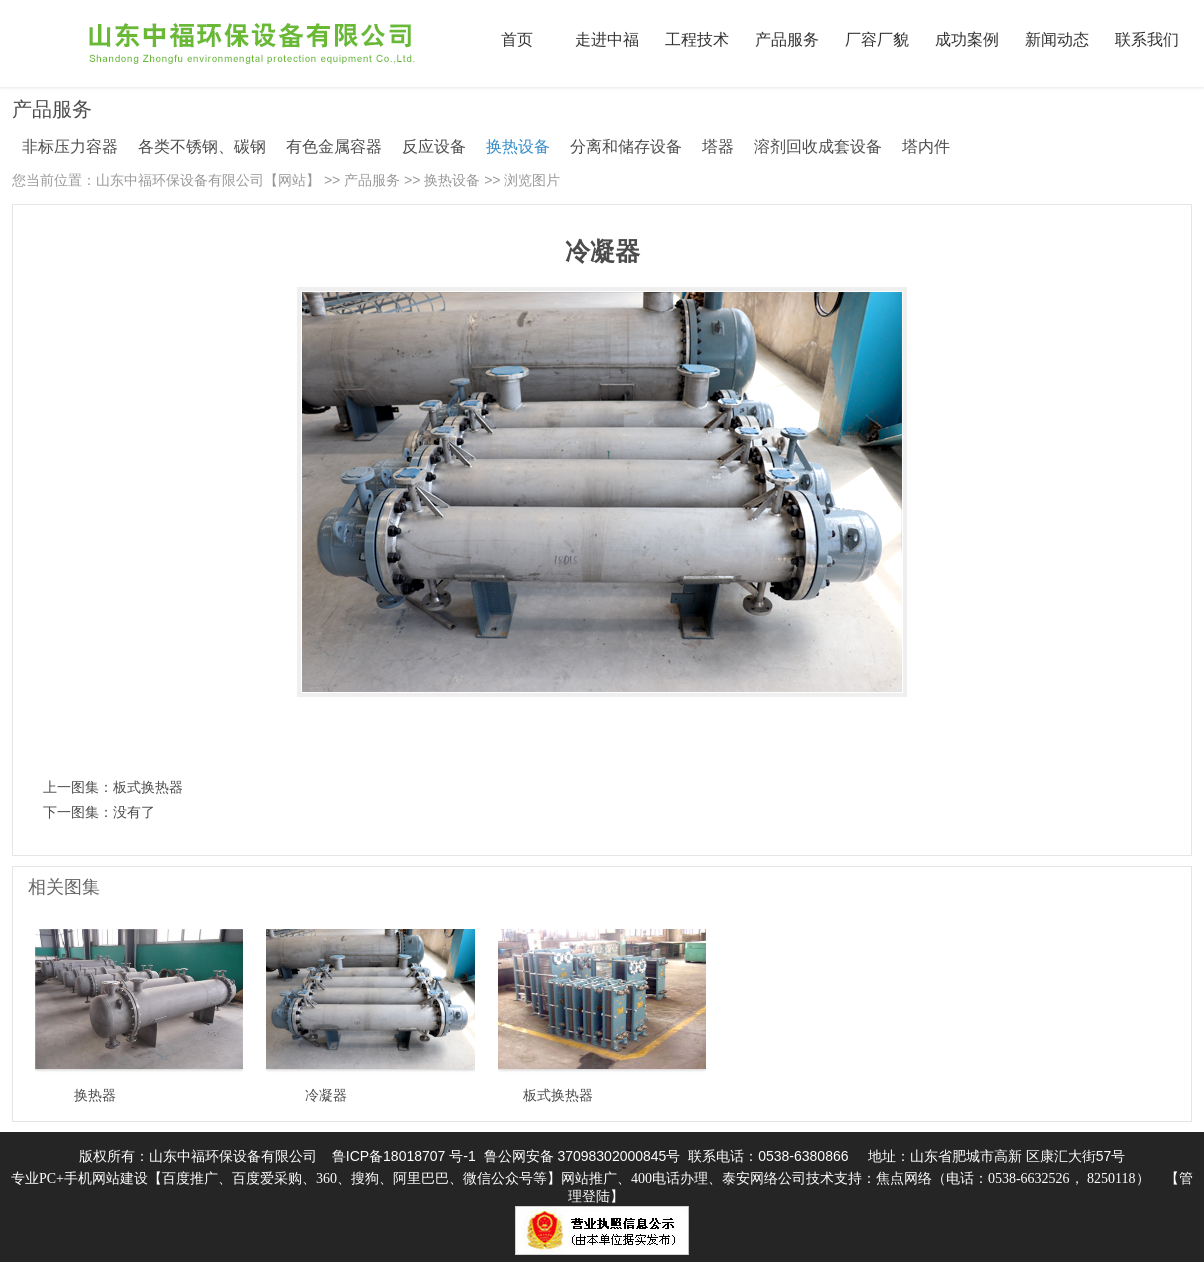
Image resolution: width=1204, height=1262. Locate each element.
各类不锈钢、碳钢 (202, 146)
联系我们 (1147, 39)
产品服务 (787, 39)
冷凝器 (326, 1095)
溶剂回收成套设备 (818, 146)
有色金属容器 (334, 146)
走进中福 (607, 39)
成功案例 (967, 39)
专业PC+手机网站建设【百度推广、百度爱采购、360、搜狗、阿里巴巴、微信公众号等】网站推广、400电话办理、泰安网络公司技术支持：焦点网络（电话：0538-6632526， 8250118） (580, 1178)
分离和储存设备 (626, 146)
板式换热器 (148, 787)
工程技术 (697, 39)
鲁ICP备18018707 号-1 (404, 1156)
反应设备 (434, 146)
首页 (517, 39)
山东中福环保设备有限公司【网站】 (208, 180)
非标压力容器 (70, 146)
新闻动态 (1057, 39)
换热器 (95, 1095)
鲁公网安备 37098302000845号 (582, 1156)
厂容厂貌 (877, 39)
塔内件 (926, 146)
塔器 (718, 146)
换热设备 (518, 146)
